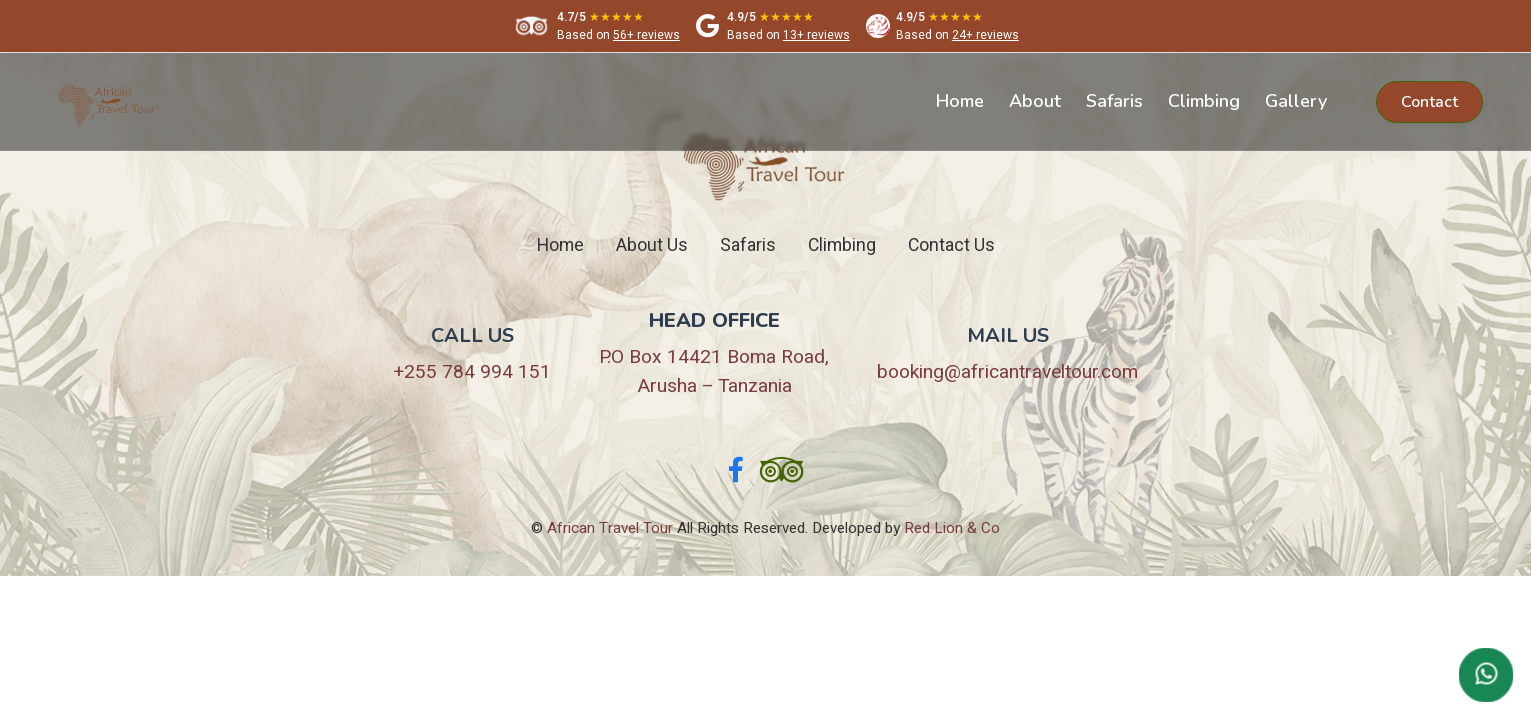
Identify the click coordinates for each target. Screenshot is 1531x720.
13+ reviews (816, 35)
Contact (1429, 102)
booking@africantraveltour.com (1007, 372)
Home (960, 101)
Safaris (1114, 101)
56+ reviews (646, 35)
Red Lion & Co (952, 528)
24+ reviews (985, 35)
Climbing (1204, 101)
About (1035, 101)
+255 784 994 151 (472, 372)
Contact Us (951, 245)
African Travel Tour (610, 528)
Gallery (1296, 101)
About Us (652, 245)
